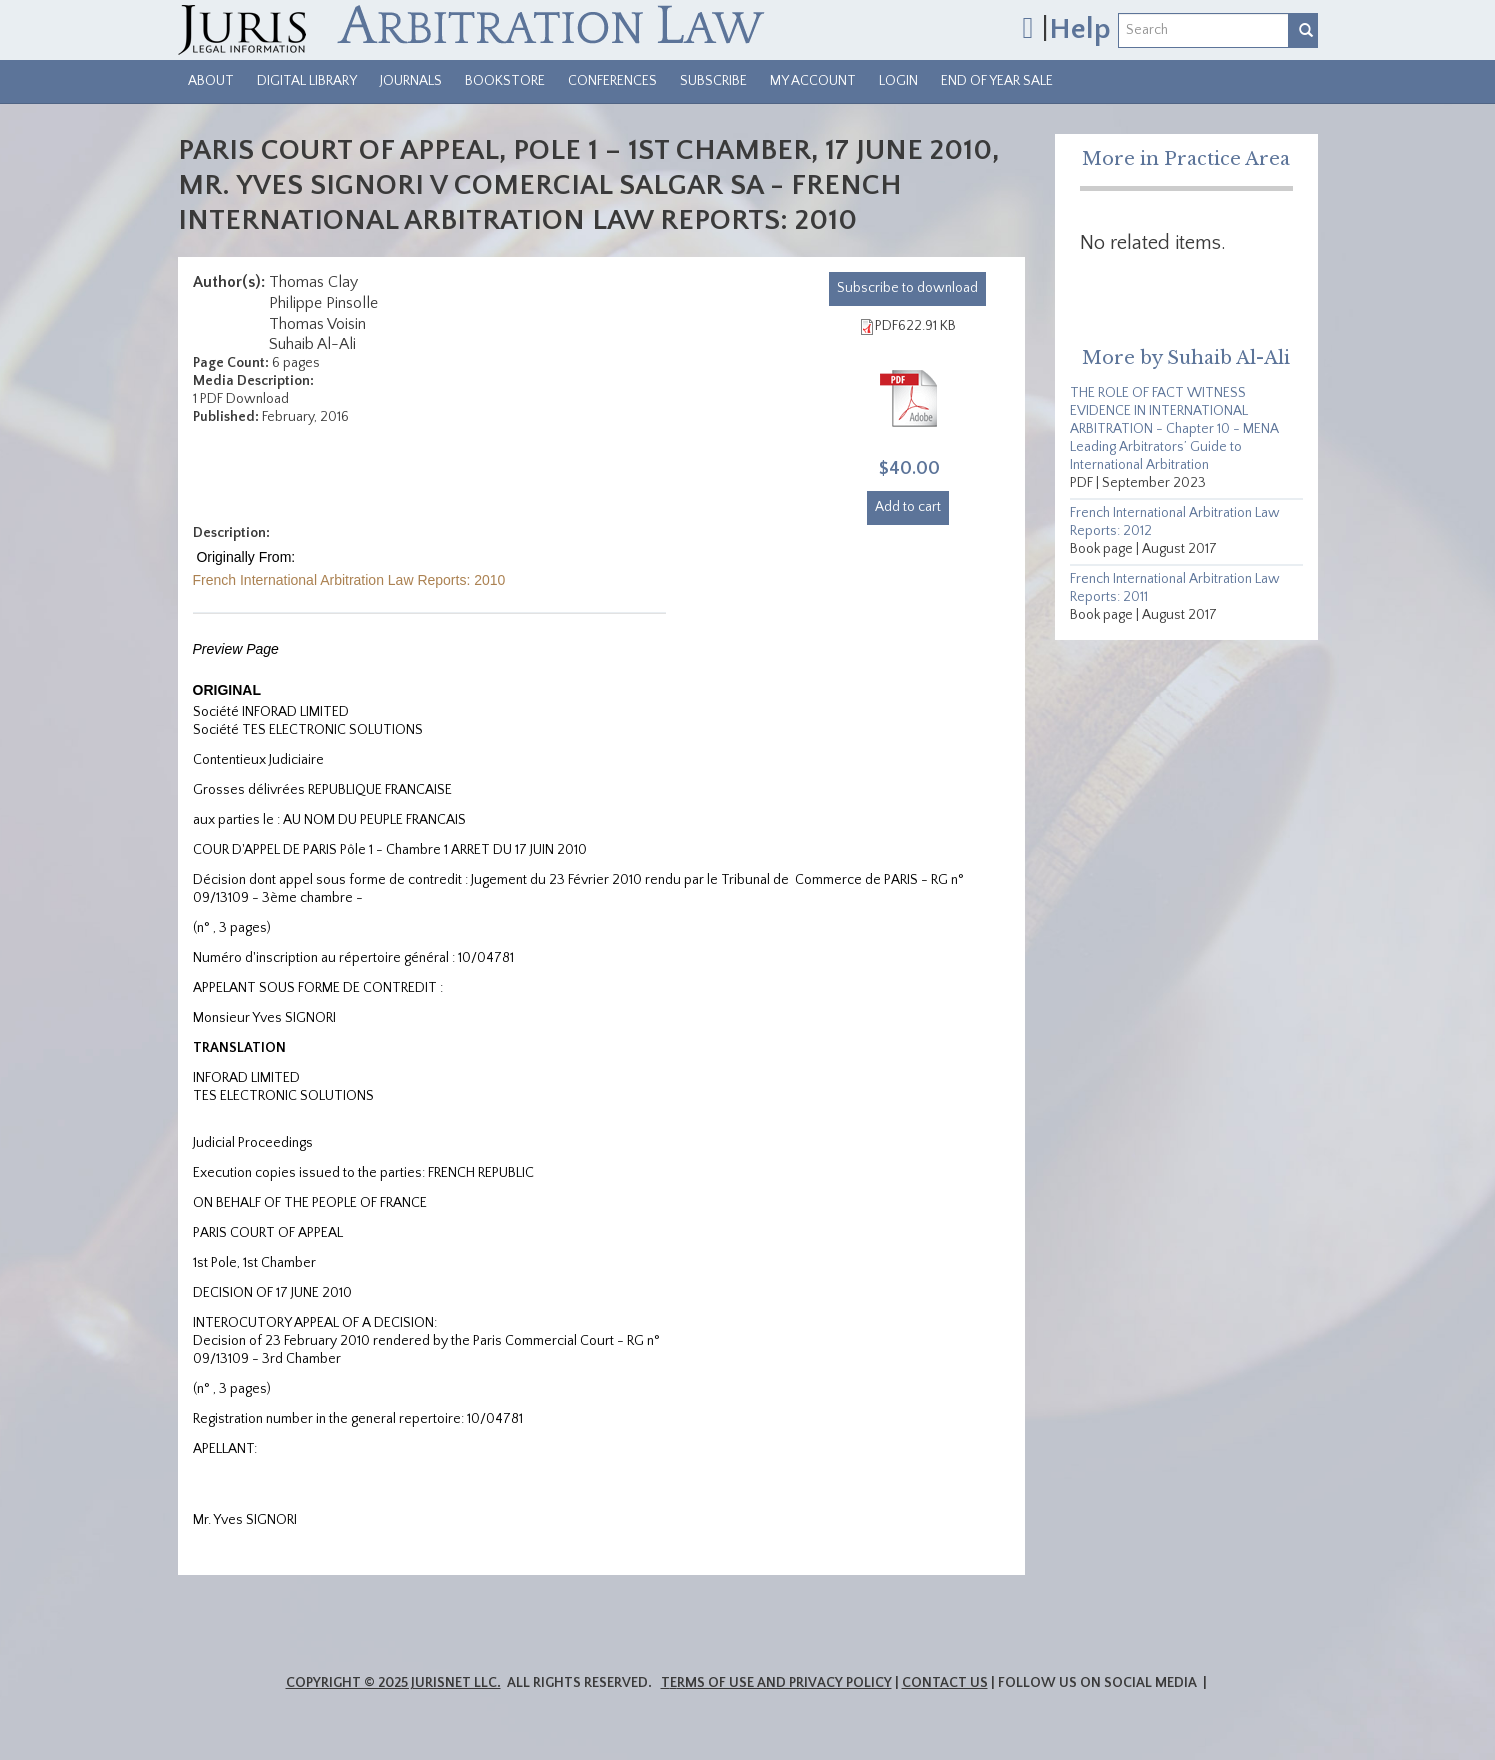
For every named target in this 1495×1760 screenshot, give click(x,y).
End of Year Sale (997, 81)
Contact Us (945, 1683)
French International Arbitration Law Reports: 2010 (349, 580)
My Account (813, 81)
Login (898, 81)
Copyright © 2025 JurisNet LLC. (393, 1683)
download (907, 288)
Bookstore (505, 81)
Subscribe (713, 81)
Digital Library (307, 81)
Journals (411, 81)
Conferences (612, 81)
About (211, 81)
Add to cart (908, 507)
